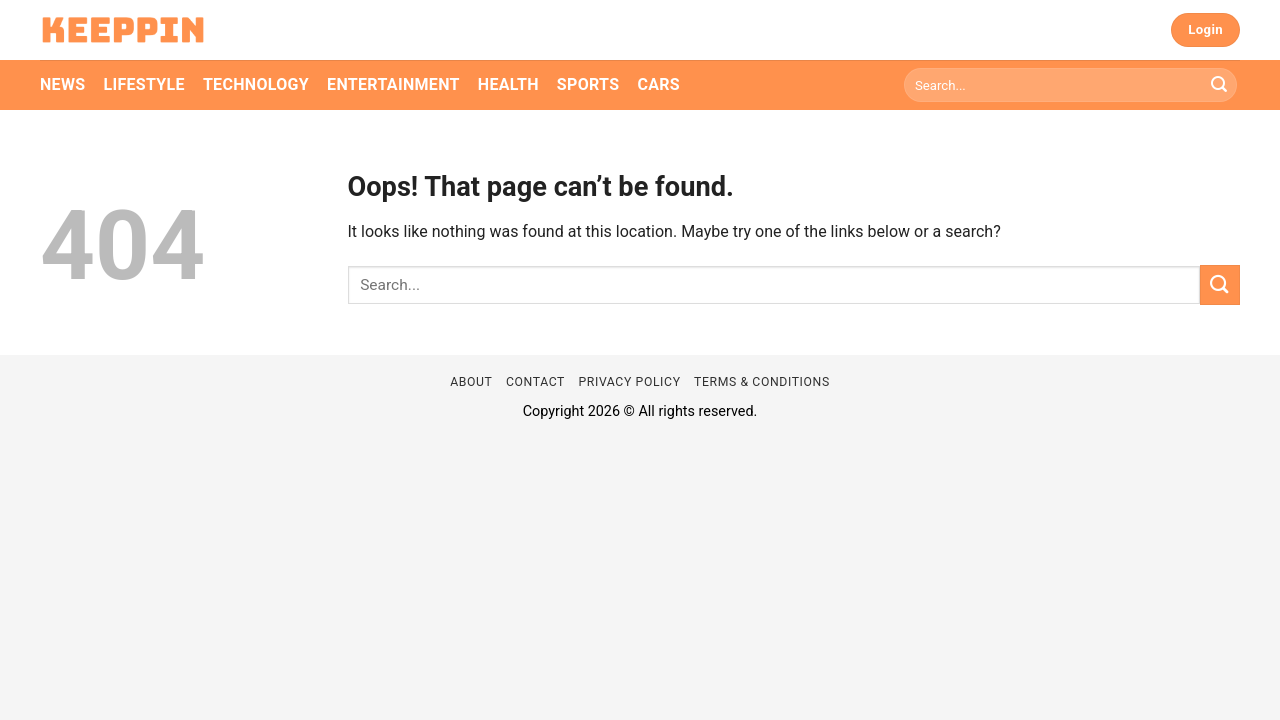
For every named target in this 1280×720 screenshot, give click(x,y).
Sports (588, 84)
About (471, 382)
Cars (658, 84)
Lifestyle (143, 84)
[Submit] (1219, 85)
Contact (535, 382)
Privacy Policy (629, 382)
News (62, 84)
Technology (256, 84)
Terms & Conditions (762, 382)
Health (508, 84)
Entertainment (393, 84)
